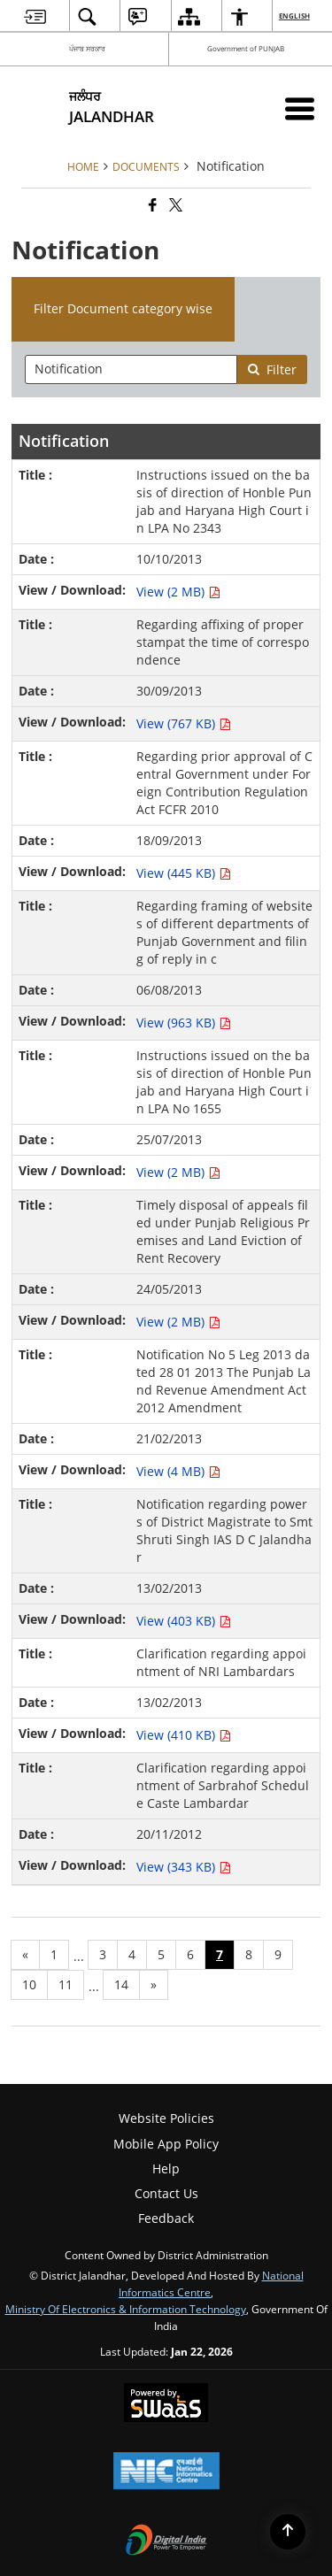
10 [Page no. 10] (29, 1984)
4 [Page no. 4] (131, 1954)
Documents (146, 166)
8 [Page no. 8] (248, 1954)
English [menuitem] (295, 15)
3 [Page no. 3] (102, 1954)
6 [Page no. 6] (190, 1954)
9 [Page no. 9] (278, 1954)
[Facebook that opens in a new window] (151, 205)
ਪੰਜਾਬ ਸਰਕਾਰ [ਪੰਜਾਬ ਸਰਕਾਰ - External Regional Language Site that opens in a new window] (87, 48)
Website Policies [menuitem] (166, 2118)
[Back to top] (287, 2531)
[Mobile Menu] (299, 108)
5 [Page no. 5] (161, 1954)
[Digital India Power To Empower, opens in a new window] (166, 2541)
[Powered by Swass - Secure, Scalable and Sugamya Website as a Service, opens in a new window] (166, 2404)
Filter (272, 369)
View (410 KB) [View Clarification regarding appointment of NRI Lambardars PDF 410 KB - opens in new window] (183, 1734)
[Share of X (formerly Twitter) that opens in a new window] (174, 205)
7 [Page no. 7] (219, 1954)
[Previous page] (25, 1955)
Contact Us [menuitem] (166, 2193)
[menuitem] (35, 16)
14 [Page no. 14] (121, 1984)
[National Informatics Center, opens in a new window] (166, 2472)
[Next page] (153, 1985)
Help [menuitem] (166, 2168)
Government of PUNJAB (245, 48)
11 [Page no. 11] (65, 1984)
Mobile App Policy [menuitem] (166, 2143)
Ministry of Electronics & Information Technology (125, 2309)
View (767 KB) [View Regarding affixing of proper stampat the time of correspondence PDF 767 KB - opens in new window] (183, 723)
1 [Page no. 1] (54, 1954)
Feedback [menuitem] (166, 2218)
